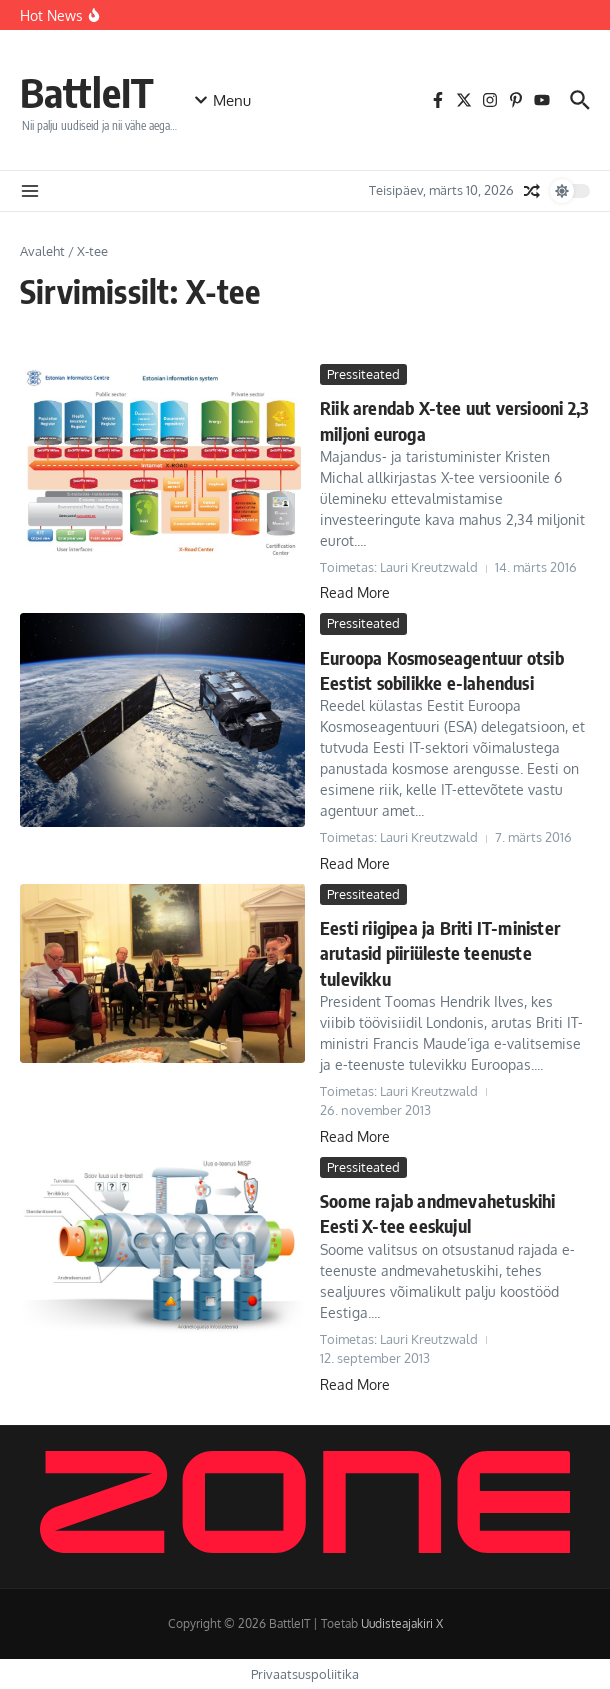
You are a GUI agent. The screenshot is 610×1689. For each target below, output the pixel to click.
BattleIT (87, 92)
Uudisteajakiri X (402, 1623)
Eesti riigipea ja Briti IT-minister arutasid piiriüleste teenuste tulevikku (440, 952)
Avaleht (42, 251)
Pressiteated (363, 374)
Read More (355, 592)
